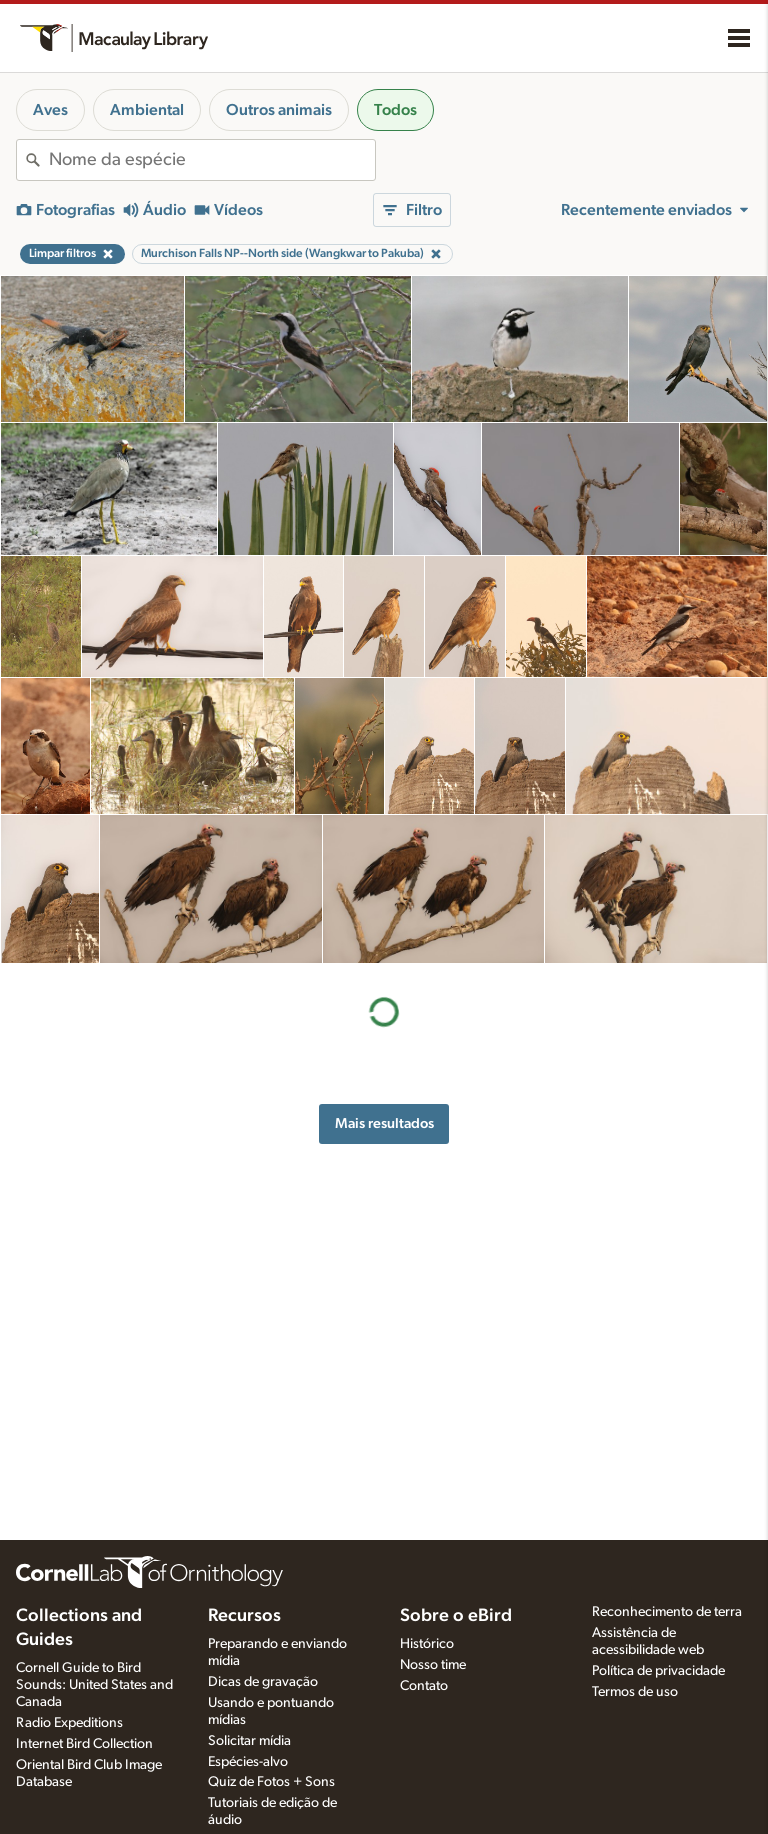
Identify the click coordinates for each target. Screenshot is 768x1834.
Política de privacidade (658, 1671)
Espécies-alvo (248, 1762)
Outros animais (279, 110)
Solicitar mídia (249, 1741)
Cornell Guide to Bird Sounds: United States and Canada (94, 1685)
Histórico (427, 1644)
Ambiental (147, 110)
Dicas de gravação (263, 1682)
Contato (424, 1686)
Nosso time (433, 1665)
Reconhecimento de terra (667, 1612)
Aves (50, 110)
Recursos (244, 1616)
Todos (395, 110)
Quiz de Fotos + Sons (271, 1782)
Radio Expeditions (69, 1723)
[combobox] (212, 160)
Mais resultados (384, 1123)
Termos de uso (635, 1692)
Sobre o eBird (456, 1616)
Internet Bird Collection (84, 1744)
